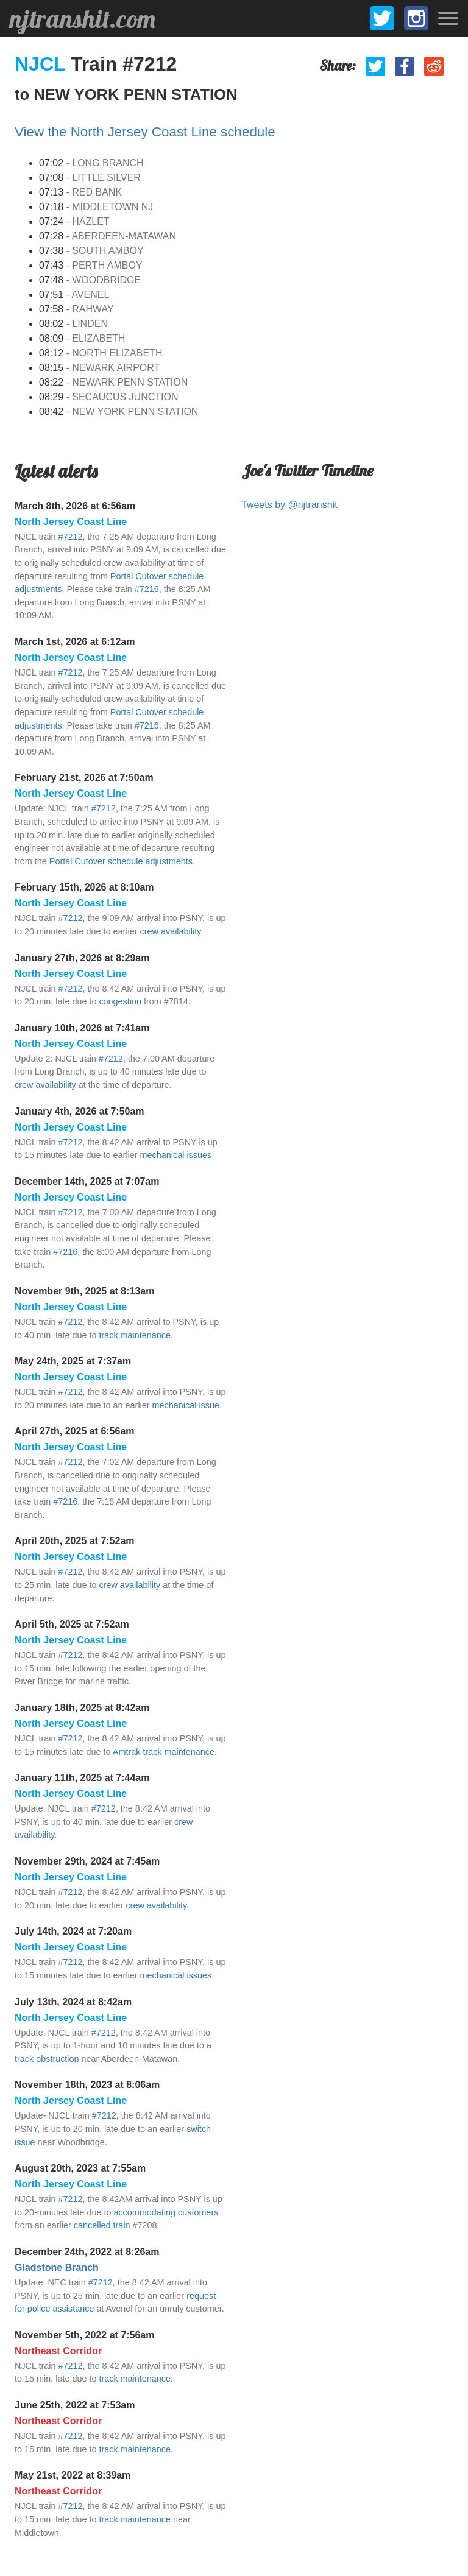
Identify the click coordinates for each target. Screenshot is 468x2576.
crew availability (170, 931)
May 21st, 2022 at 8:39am (72, 2475)
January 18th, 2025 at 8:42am (82, 1708)
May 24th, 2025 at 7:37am (73, 1361)
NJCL (43, 64)
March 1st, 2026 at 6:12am (75, 642)
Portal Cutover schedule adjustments (121, 861)
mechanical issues (176, 1155)
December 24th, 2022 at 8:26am (87, 2251)
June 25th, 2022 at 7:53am (75, 2405)
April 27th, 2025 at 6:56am (75, 1431)
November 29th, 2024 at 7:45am (87, 1861)
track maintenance (135, 1335)
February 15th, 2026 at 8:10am (84, 887)
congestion (120, 1001)
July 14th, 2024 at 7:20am (73, 1931)
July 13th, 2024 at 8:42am (73, 2002)
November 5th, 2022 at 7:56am (84, 2335)
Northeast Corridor (58, 2351)
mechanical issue (185, 1405)
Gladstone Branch (57, 2267)
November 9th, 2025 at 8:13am (84, 1291)
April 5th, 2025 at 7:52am (72, 1624)
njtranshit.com (82, 19)
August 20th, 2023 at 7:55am (80, 2168)
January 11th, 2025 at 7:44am (82, 1778)
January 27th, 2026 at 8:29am (82, 958)
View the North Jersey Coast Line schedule (145, 131)
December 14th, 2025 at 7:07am (87, 1181)
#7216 (147, 589)
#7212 (70, 537)
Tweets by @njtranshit (289, 504)
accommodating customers (165, 2212)
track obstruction (47, 2059)
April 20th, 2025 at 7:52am (75, 1541)
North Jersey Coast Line (71, 522)
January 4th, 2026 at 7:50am (79, 1111)
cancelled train (102, 2225)
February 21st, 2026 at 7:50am (84, 777)
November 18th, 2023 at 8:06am (87, 2085)
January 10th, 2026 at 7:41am (82, 1028)
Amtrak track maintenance (163, 1752)
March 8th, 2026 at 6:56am (75, 506)
